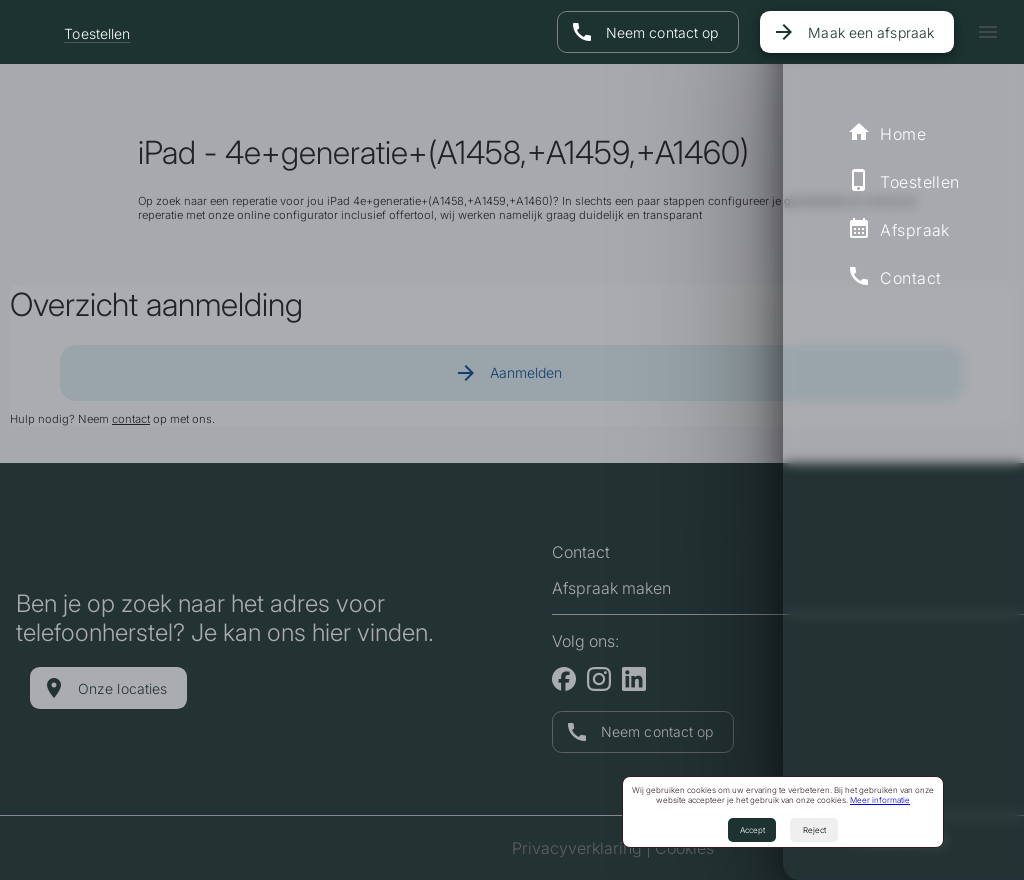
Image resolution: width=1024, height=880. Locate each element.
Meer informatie (880, 800)
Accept (752, 830)
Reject (814, 830)
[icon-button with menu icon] (988, 32)
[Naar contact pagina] (648, 32)
